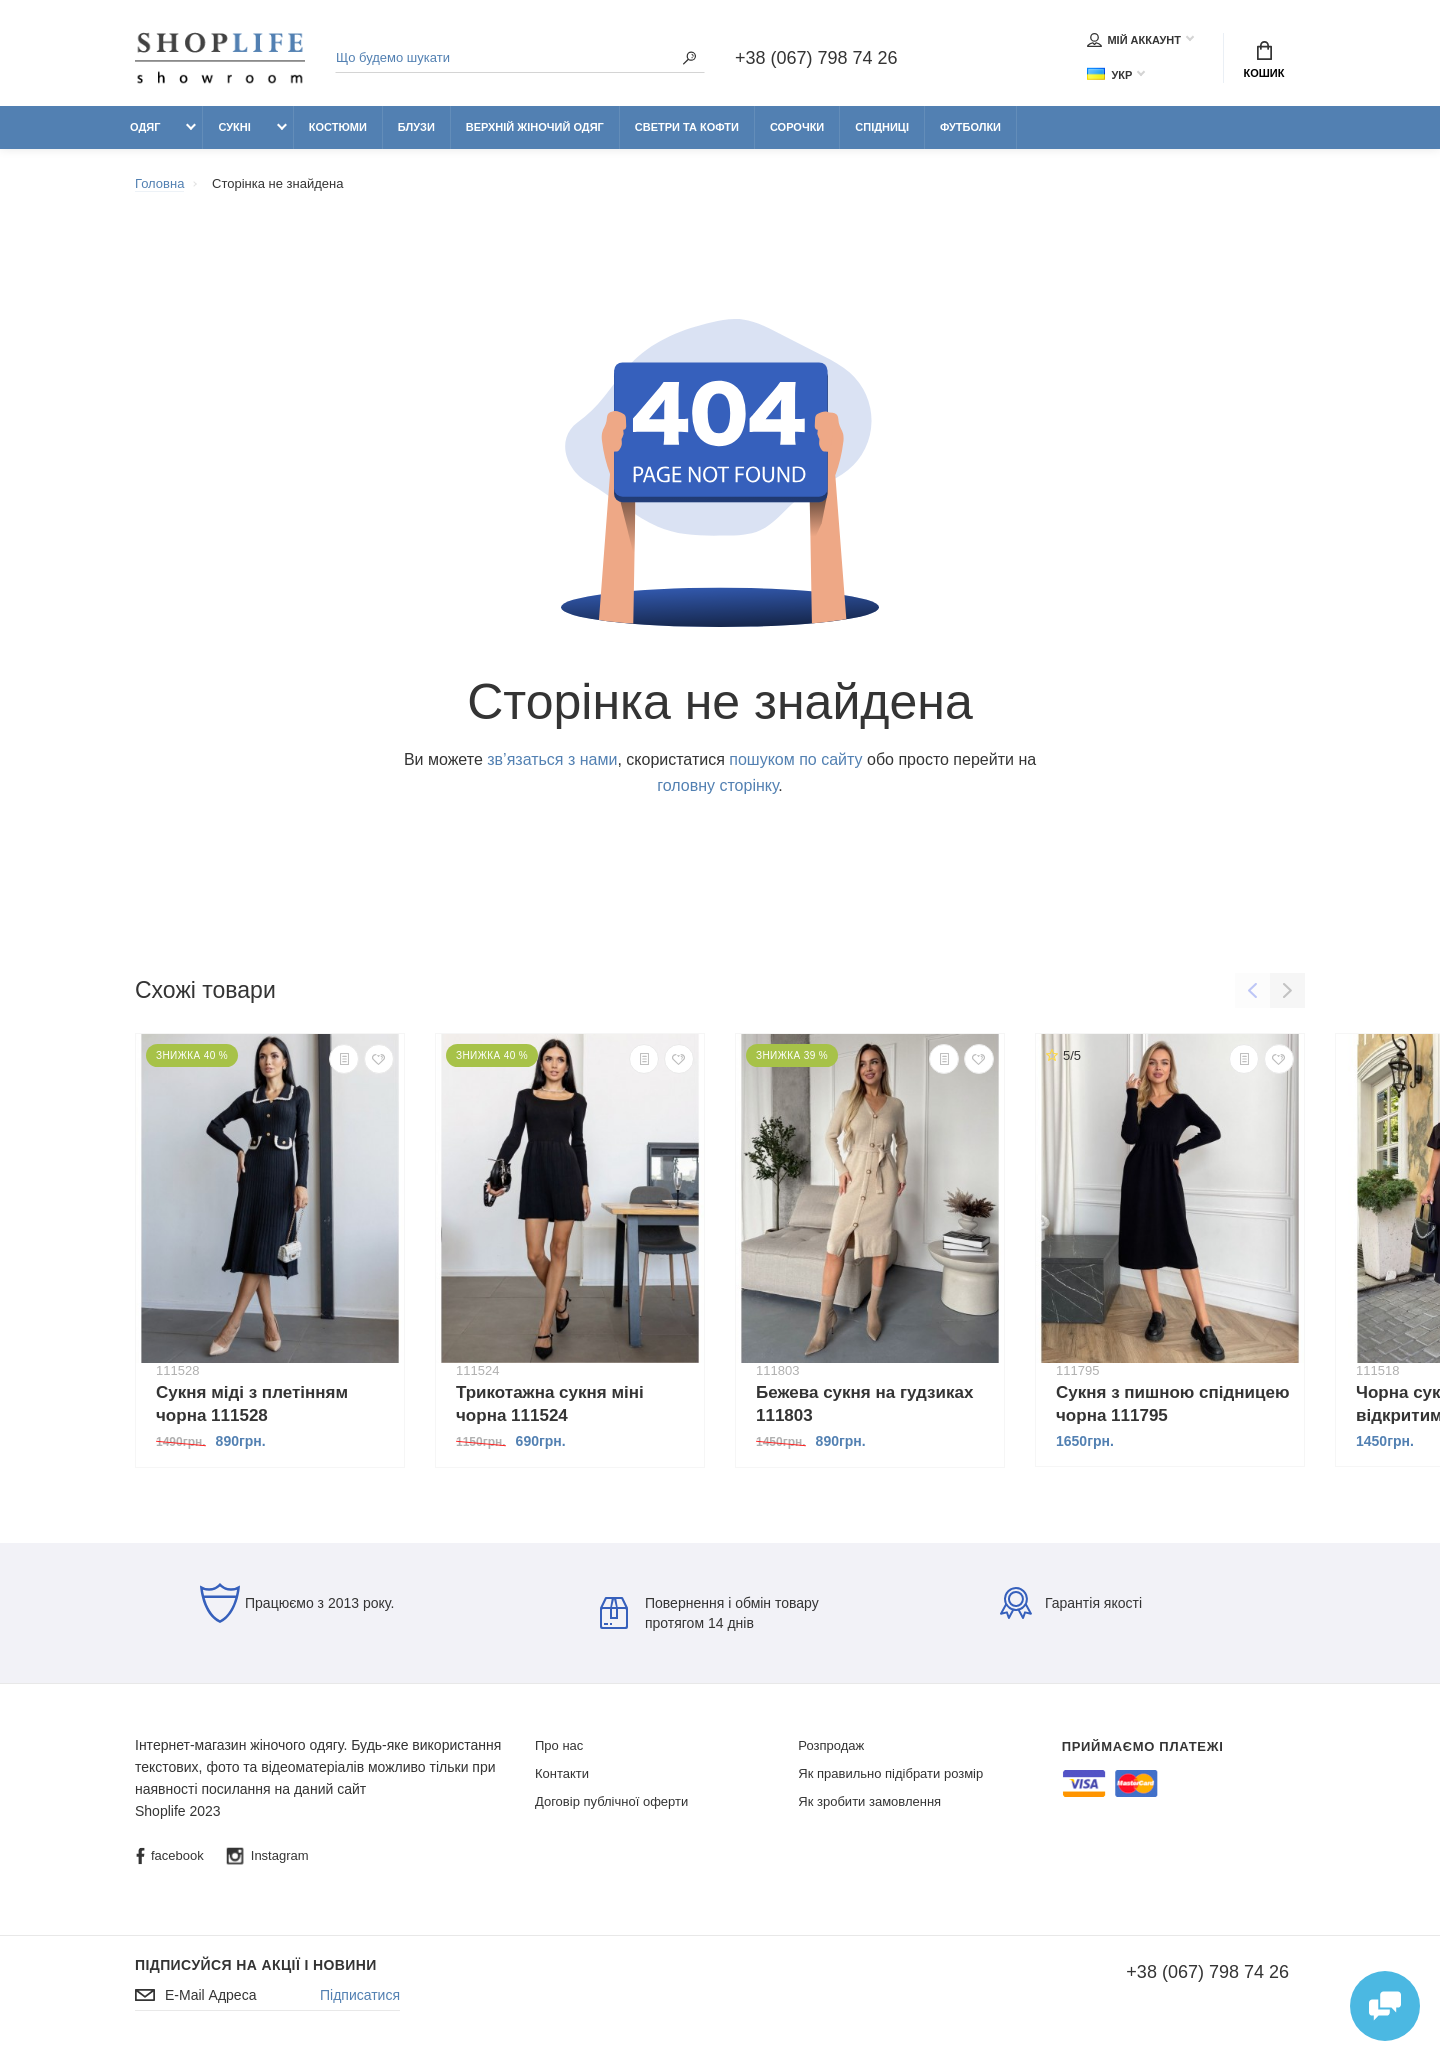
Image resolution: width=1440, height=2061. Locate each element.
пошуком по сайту (795, 759)
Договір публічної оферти (611, 1801)
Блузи (416, 127)
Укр (1109, 74)
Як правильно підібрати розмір (890, 1773)
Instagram (268, 1856)
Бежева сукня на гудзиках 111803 (864, 1404)
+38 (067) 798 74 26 (816, 58)
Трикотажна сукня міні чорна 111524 (550, 1404)
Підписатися (360, 1995)
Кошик (1264, 60)
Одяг (145, 127)
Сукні (234, 127)
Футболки (970, 127)
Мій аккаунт (1134, 40)
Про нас (559, 1745)
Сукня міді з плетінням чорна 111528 (252, 1404)
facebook (169, 1856)
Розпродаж (831, 1745)
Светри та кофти (687, 127)
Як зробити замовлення (869, 1801)
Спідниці (882, 127)
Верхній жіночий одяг (535, 127)
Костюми (338, 127)
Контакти (562, 1773)
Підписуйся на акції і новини (256, 1965)
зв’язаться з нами (552, 759)
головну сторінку (717, 785)
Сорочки (797, 127)
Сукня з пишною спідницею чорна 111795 (1172, 1404)
